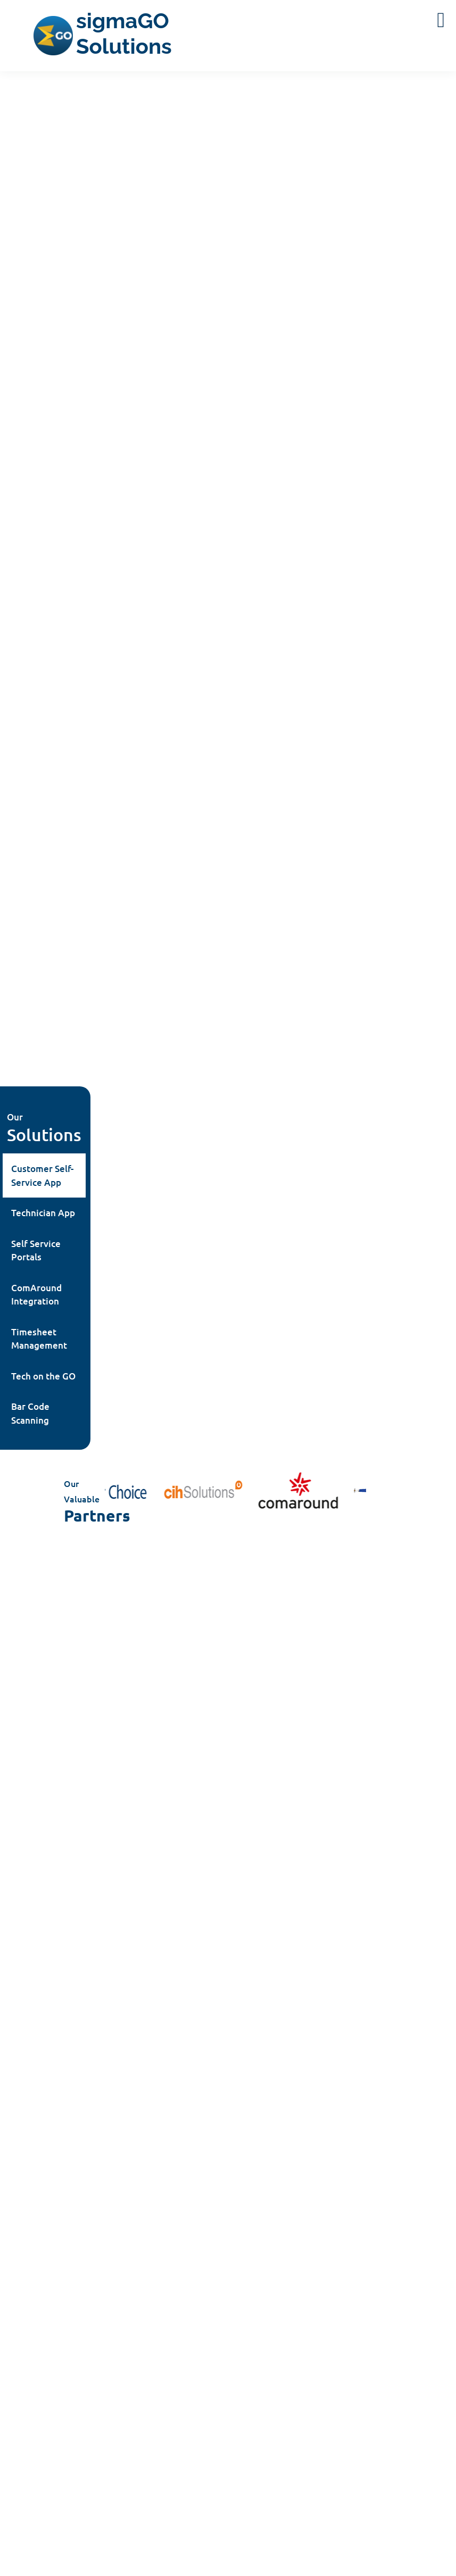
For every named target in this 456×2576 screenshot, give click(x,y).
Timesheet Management (39, 1339)
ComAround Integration (36, 1295)
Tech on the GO (43, 1376)
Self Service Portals (36, 1250)
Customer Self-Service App (42, 1175)
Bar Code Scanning (30, 1413)
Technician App (43, 1213)
